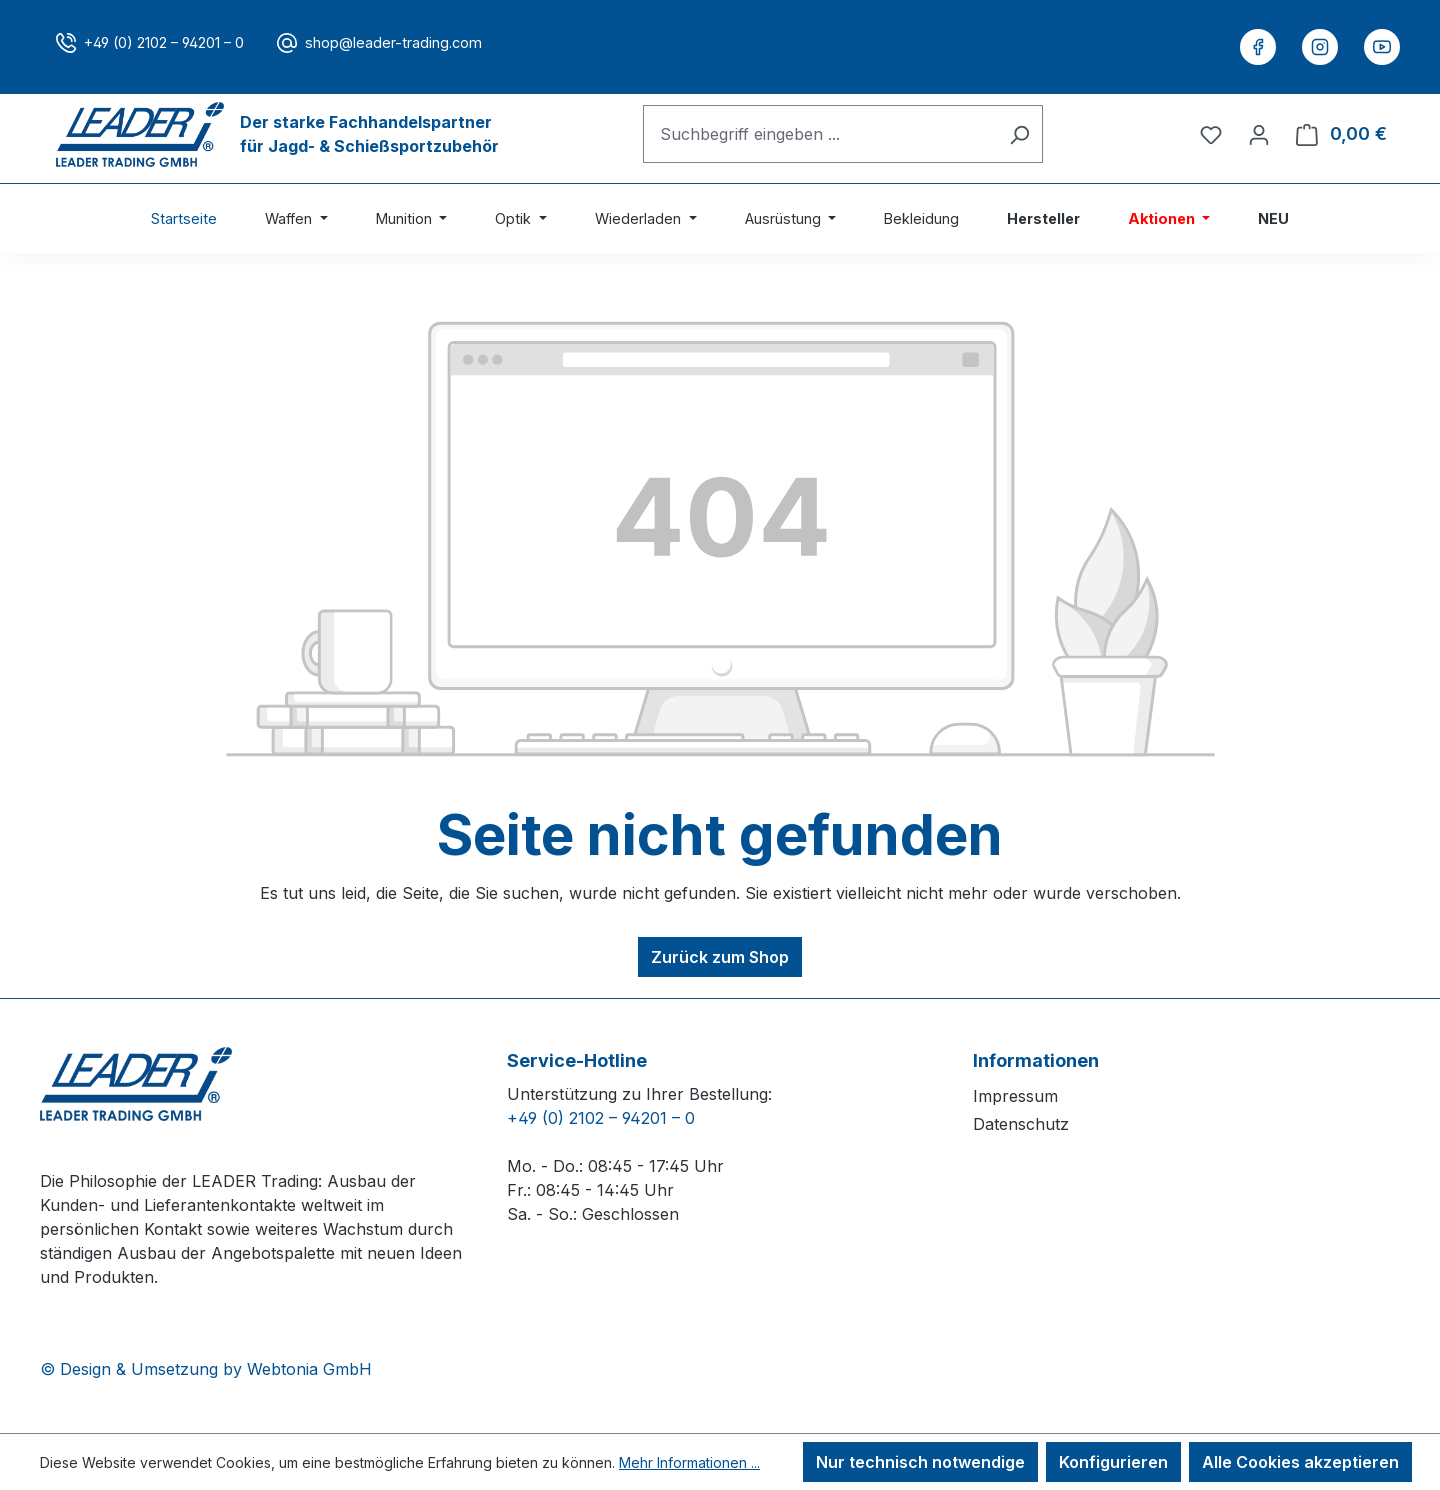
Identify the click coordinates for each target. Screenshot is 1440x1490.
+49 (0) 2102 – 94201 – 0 (164, 42)
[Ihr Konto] (1259, 134)
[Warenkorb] (1341, 134)
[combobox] (820, 134)
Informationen (1036, 1060)
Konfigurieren (1113, 1462)
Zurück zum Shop (720, 957)
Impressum (1015, 1096)
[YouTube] (1382, 47)
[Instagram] (1320, 47)
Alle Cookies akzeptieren (1300, 1462)
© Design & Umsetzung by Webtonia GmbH (206, 1369)
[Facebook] (1258, 47)
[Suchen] (1019, 134)
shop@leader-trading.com (393, 42)
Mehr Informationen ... (689, 1462)
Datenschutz (1021, 1124)
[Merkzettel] (1211, 134)
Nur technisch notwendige (920, 1462)
